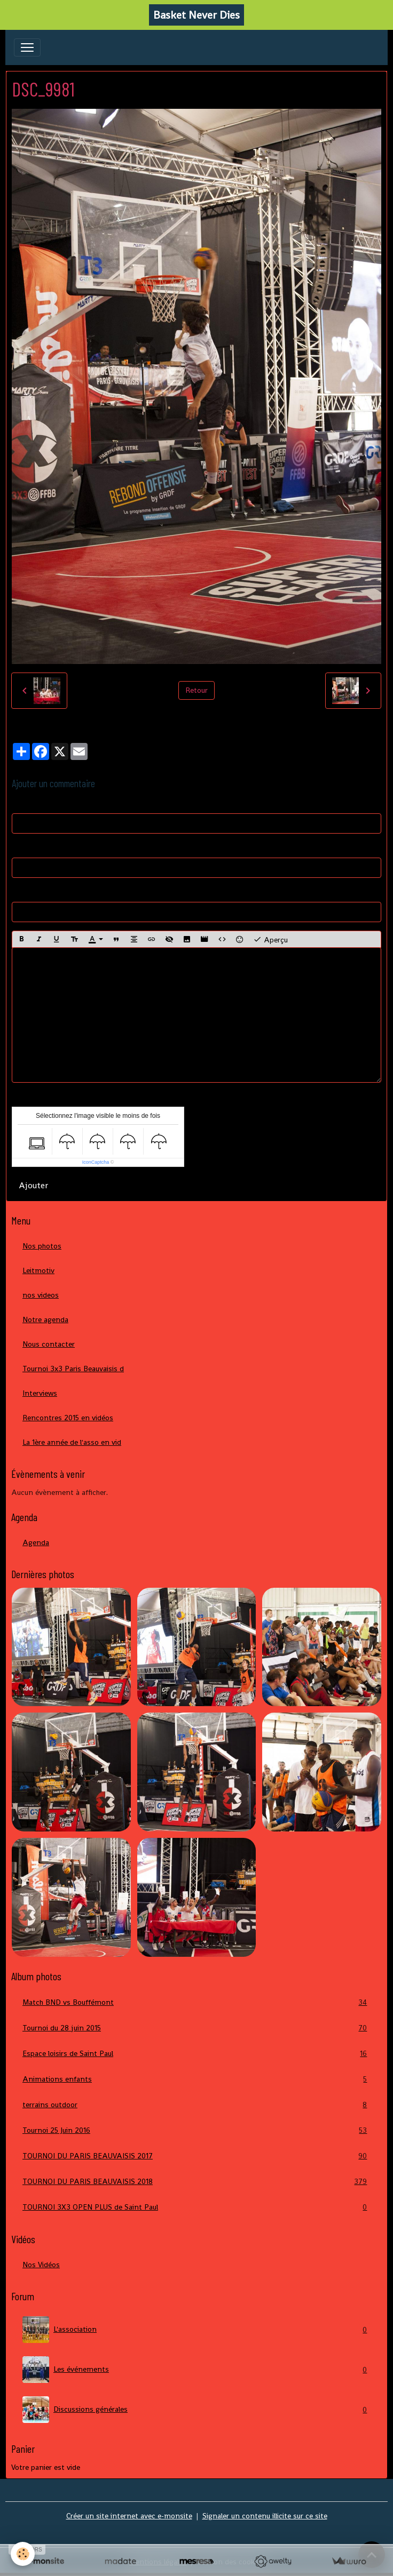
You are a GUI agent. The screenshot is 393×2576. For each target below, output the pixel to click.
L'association (196, 2329)
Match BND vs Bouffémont (196, 2002)
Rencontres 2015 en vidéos (67, 1417)
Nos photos (41, 1246)
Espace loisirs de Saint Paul (196, 2053)
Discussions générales (196, 2409)
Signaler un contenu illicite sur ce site (264, 2516)
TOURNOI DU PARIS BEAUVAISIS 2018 (196, 2181)
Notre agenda (45, 1319)
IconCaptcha (95, 1162)
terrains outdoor (196, 2105)
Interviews (39, 1393)
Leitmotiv (38, 1270)
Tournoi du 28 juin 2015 (196, 2028)
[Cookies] (23, 2554)
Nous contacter (48, 1344)
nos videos (40, 1295)
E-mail (22, 847)
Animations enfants (196, 2079)
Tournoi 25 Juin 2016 (196, 2130)
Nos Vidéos (41, 2264)
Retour (196, 690)
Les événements (196, 2369)
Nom (20, 803)
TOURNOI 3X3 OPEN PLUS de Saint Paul (196, 2207)
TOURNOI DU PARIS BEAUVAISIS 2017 (196, 2156)
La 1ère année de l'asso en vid (71, 1442)
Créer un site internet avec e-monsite (129, 2516)
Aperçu (270, 939)
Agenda (35, 1542)
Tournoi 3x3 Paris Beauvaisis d (73, 1368)
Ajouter (33, 1185)
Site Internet (33, 892)
